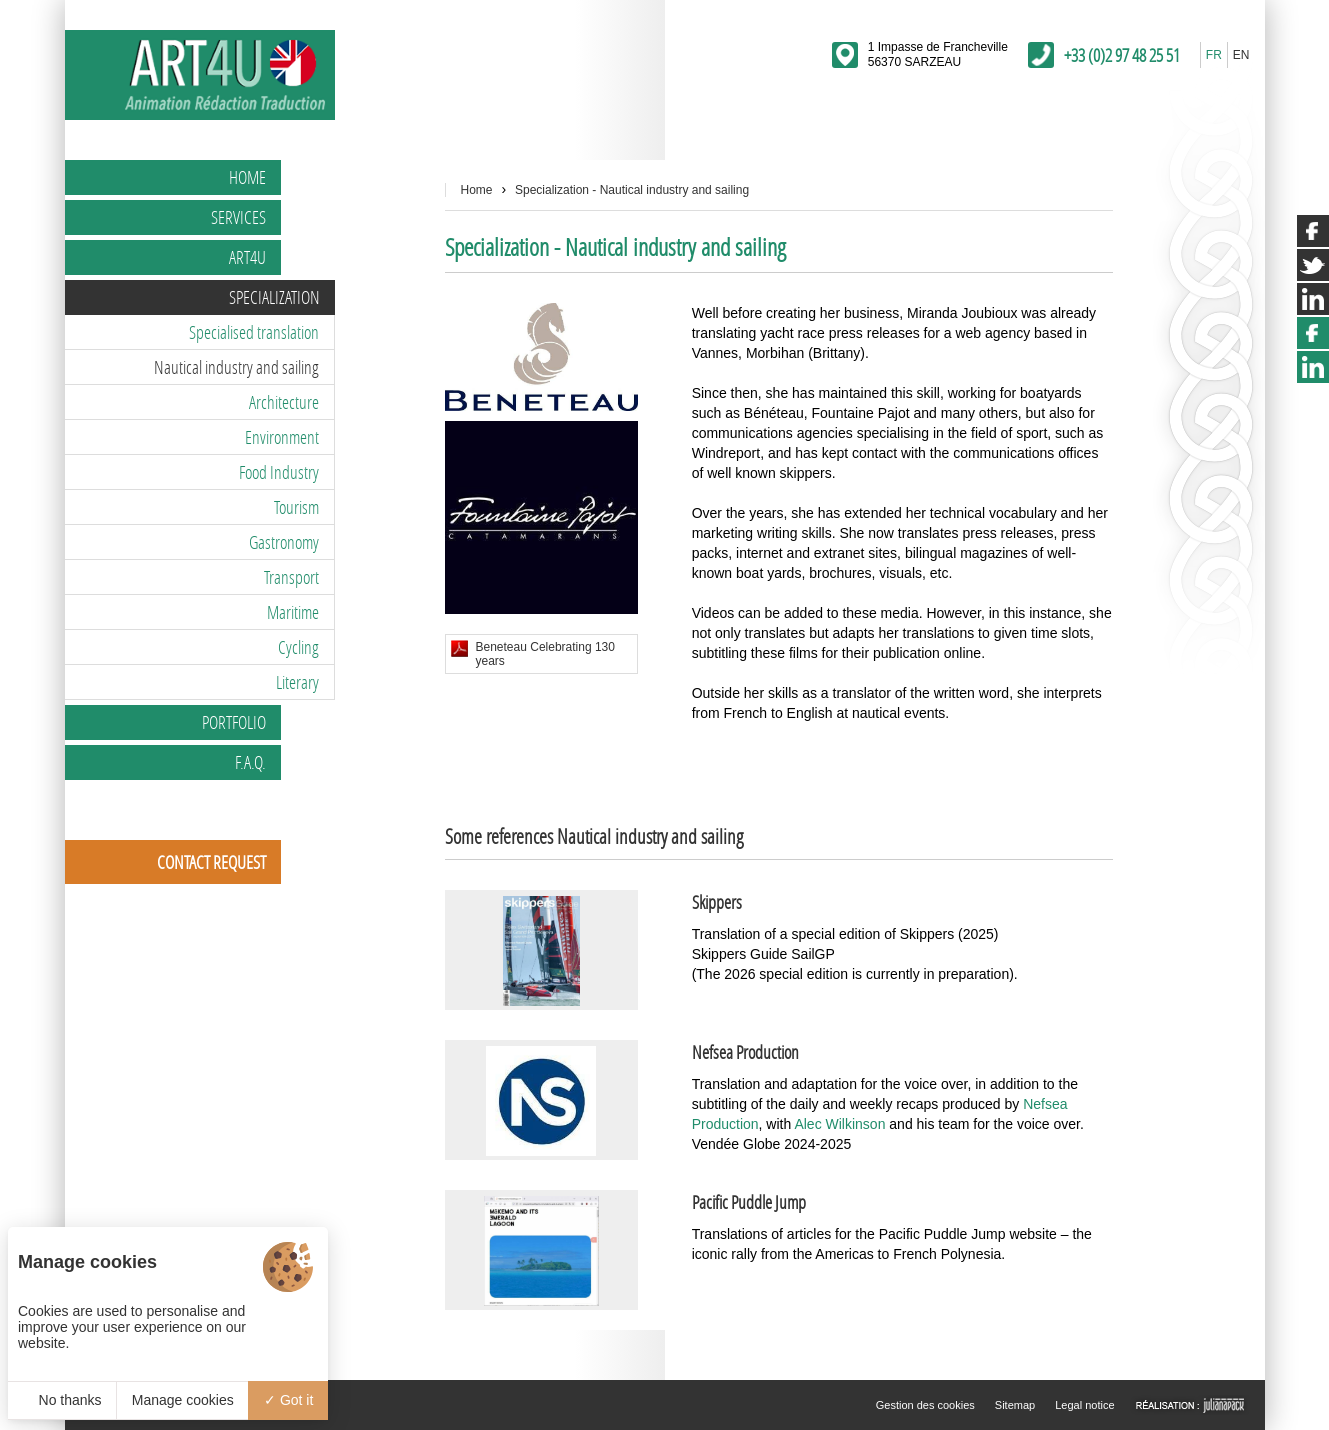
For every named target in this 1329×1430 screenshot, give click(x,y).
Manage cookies (183, 1400)
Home (247, 177)
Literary (297, 682)
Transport (291, 577)
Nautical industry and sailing (236, 367)
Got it (288, 1400)
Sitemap (1015, 1405)
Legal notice (1084, 1405)
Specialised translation (254, 332)
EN (1241, 55)
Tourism (296, 507)
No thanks (62, 1400)
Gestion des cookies (925, 1405)
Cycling (298, 647)
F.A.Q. (250, 762)
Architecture (284, 402)
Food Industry (279, 472)
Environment (282, 437)
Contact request (211, 862)
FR (1214, 55)
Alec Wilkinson (839, 1124)
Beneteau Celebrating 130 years (545, 654)
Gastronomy (284, 542)
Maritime (293, 612)
